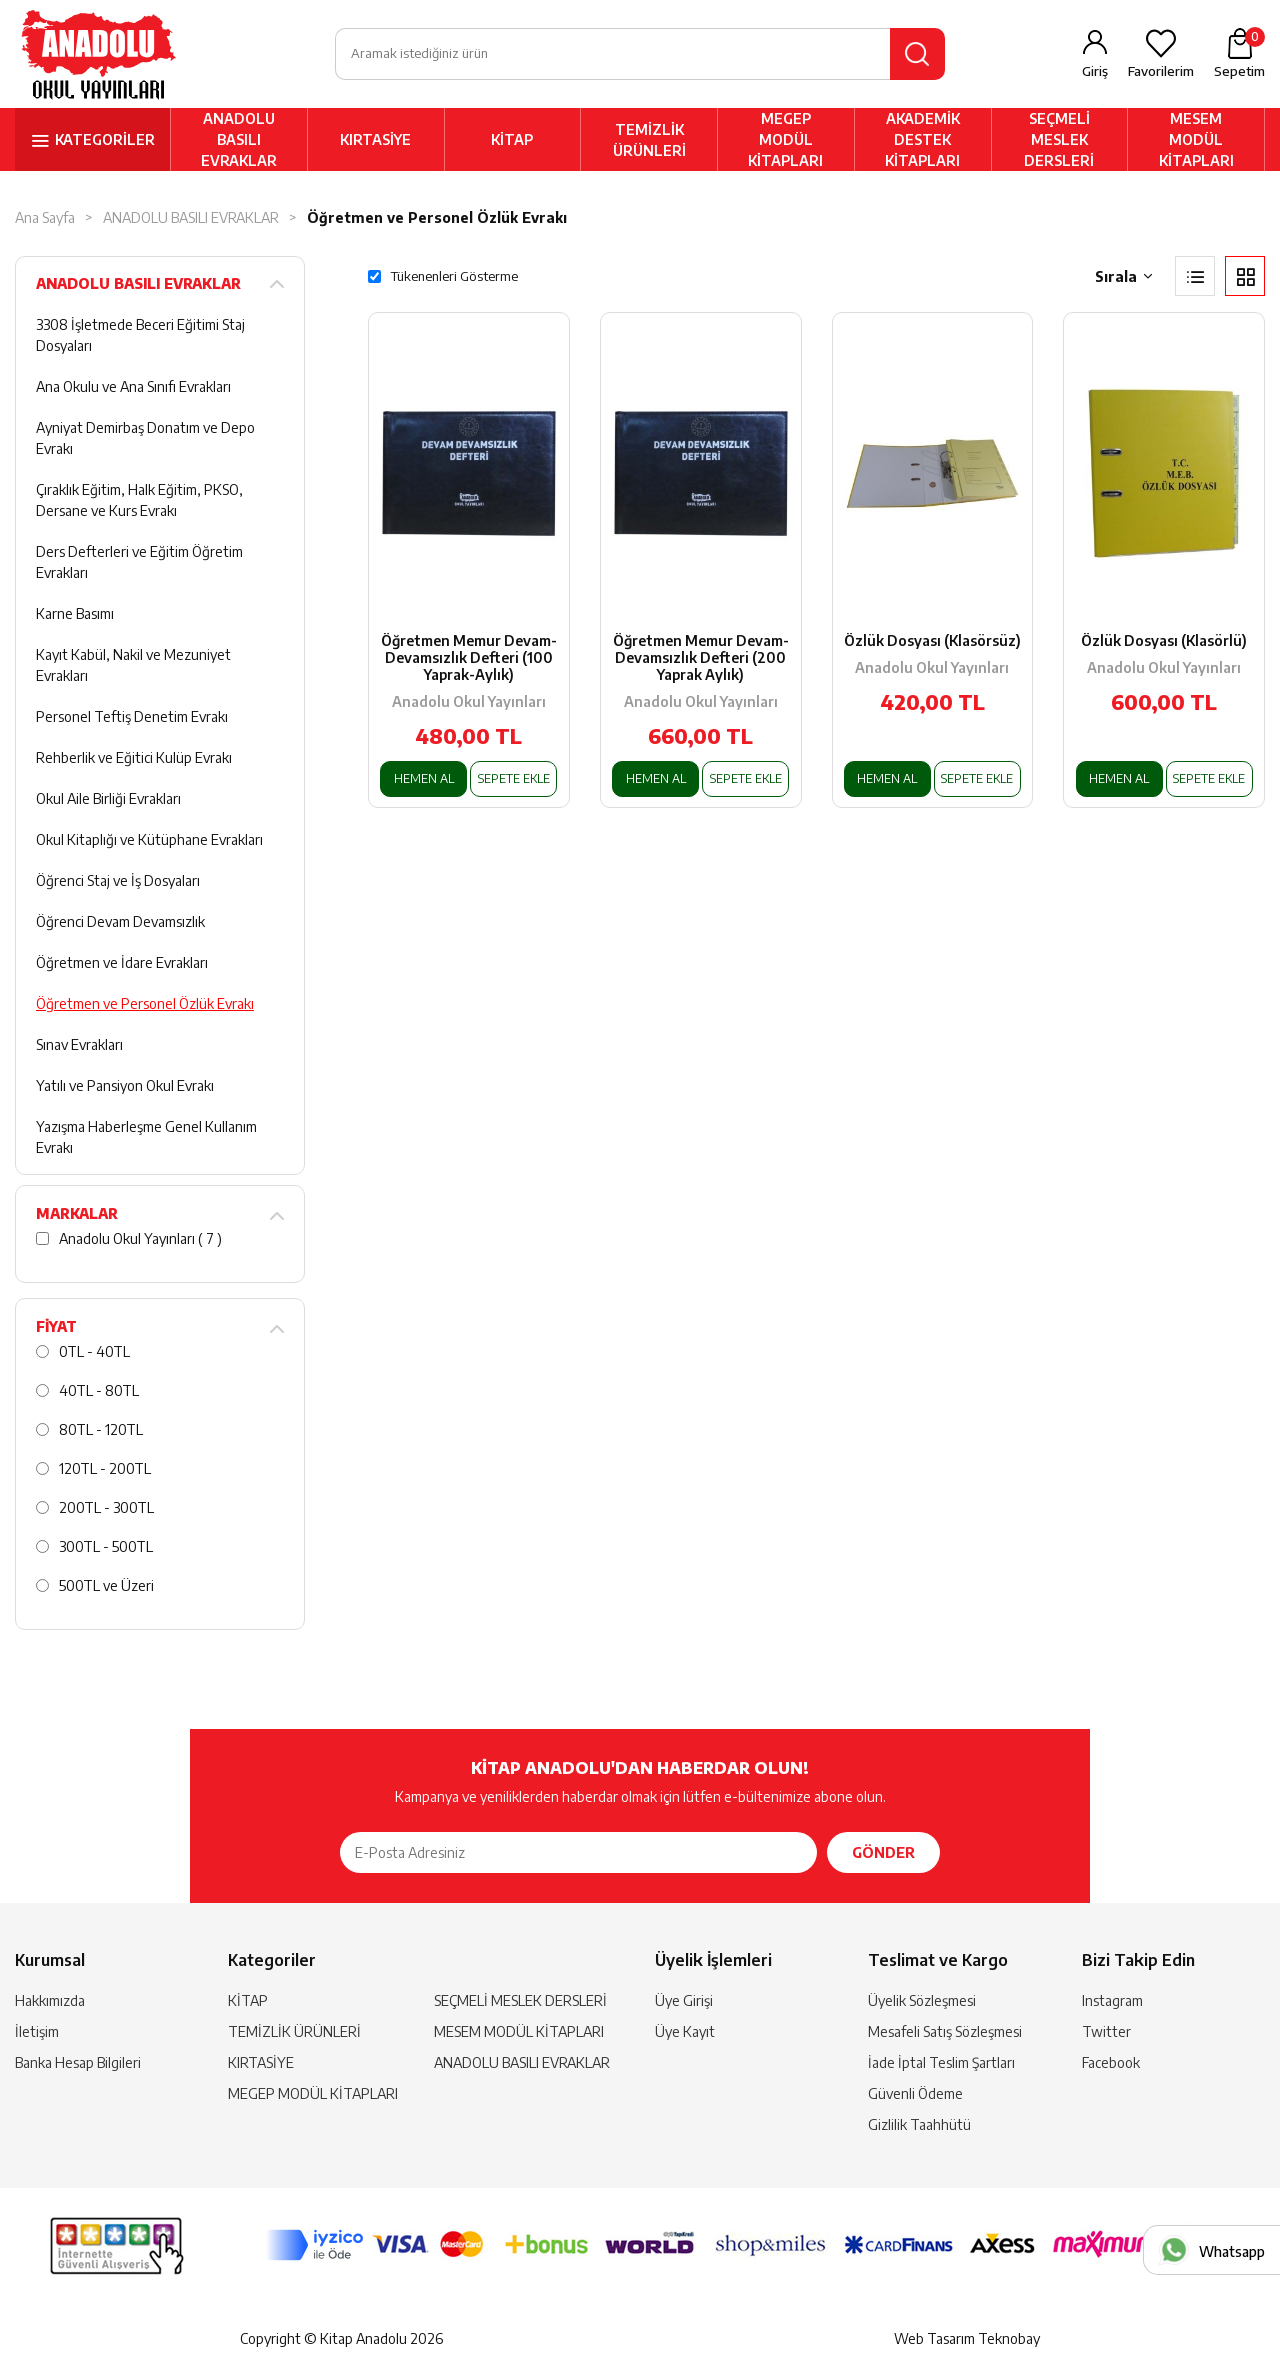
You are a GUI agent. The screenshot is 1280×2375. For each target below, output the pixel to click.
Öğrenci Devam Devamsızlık (120, 923)
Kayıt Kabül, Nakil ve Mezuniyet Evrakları (133, 667)
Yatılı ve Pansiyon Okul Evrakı (125, 1087)
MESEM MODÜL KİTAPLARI (1196, 141)
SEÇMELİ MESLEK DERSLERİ (1059, 141)
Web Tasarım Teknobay (967, 2340)
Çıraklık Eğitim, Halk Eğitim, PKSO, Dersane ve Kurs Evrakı (139, 502)
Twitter (1106, 2033)
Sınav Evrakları (79, 1046)
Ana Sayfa (45, 219)
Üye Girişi (684, 2002)
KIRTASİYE (375, 141)
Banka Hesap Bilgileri (78, 2064)
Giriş (1095, 72)
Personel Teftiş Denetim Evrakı (132, 718)
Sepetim (1239, 54)
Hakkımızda (50, 2002)
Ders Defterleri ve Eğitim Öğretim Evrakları (139, 564)
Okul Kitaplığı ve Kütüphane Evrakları (149, 841)
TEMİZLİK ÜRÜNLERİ (649, 141)
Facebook (1111, 2064)
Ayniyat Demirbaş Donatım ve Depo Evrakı (145, 440)
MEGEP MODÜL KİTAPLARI (785, 141)
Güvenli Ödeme (915, 2095)
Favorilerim (1161, 72)
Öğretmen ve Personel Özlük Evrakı (437, 219)
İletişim (37, 2033)
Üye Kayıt (685, 2033)
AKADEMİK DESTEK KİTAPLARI (922, 141)
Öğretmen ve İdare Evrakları (122, 964)
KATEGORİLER (105, 141)
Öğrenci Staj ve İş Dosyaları (118, 882)
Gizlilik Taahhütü (919, 2126)
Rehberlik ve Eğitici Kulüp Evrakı (134, 759)
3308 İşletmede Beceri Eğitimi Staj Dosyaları (140, 337)
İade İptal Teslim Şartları (941, 2064)
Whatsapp (1232, 2251)
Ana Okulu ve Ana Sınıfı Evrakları (133, 388)
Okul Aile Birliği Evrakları (108, 800)
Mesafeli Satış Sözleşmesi (945, 2033)
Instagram (1112, 2002)
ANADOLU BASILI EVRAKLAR (239, 141)
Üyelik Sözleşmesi (922, 2002)
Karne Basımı (75, 615)
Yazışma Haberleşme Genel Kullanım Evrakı (146, 1139)
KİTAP (512, 141)
